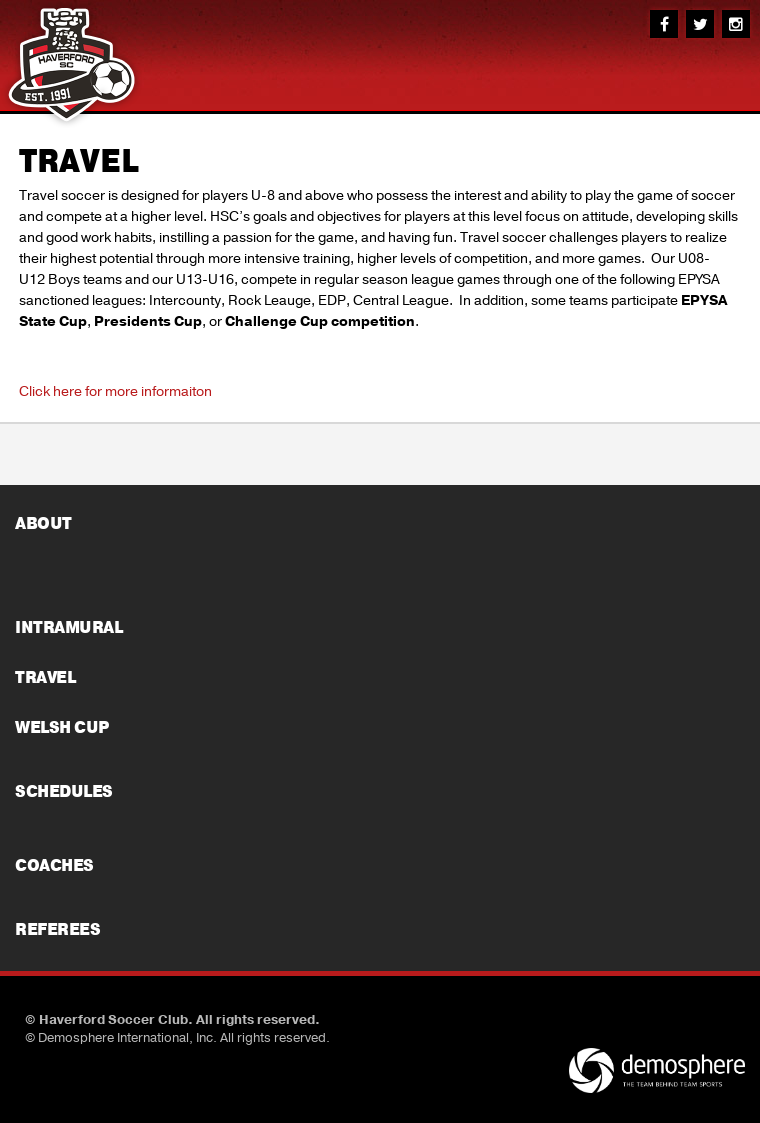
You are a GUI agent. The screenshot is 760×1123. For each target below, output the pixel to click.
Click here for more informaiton (115, 391)
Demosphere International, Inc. (127, 1038)
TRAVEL (79, 161)
